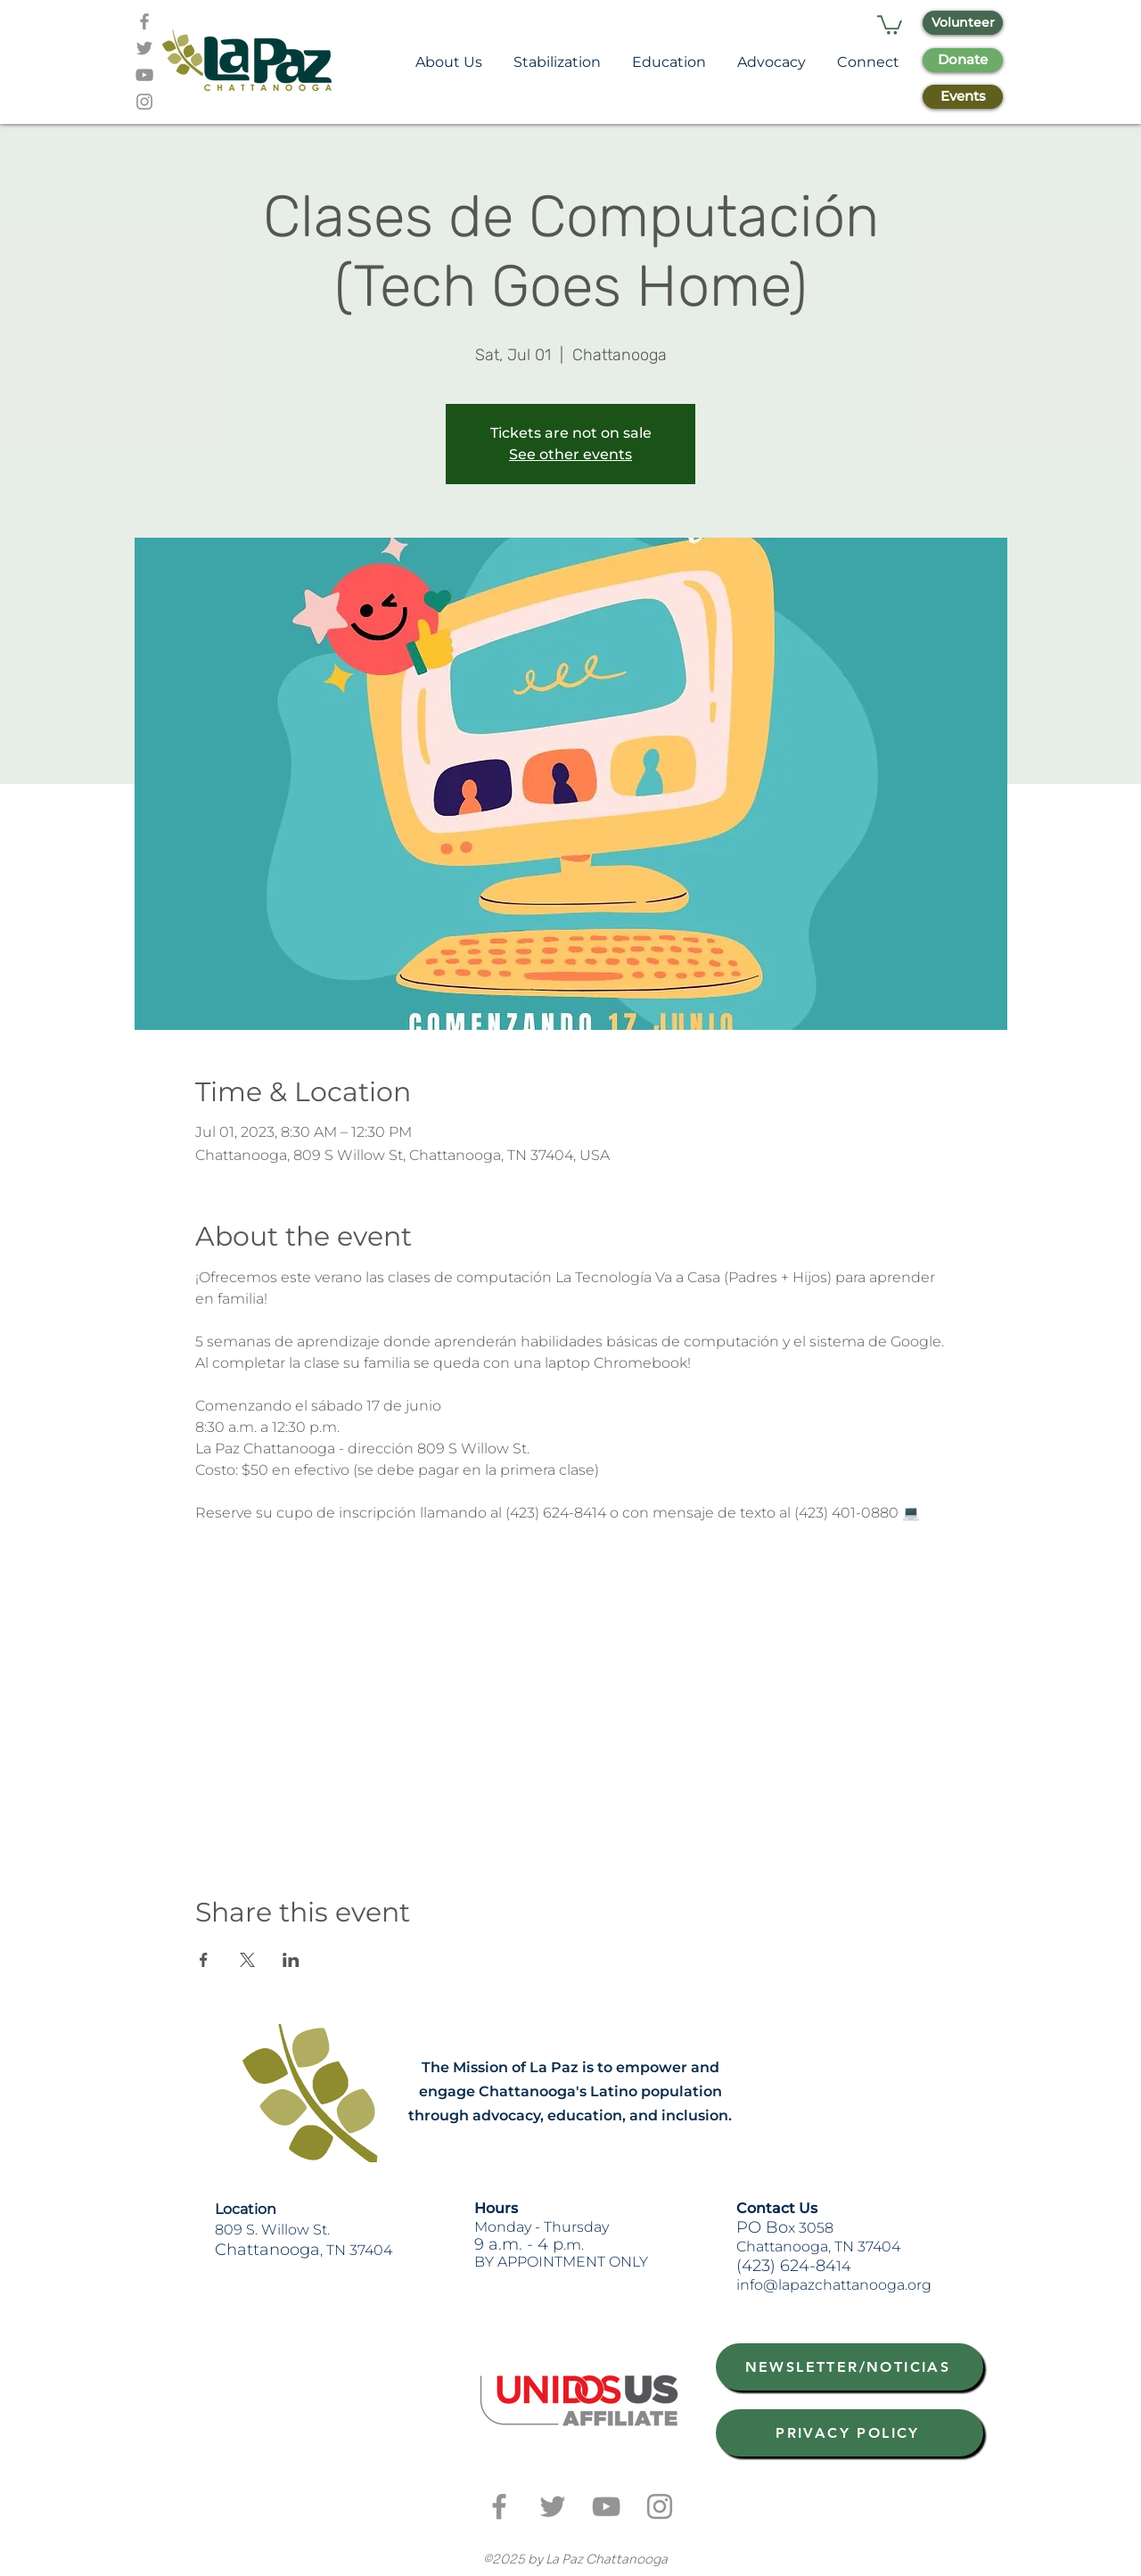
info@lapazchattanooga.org (834, 2284)
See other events (570, 454)
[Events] (963, 97)
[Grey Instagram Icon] (144, 101)
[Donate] (963, 60)
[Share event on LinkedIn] (291, 1960)
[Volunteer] (963, 23)
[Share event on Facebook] (203, 1960)
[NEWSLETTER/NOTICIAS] (849, 2367)
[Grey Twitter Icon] (144, 48)
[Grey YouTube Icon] (144, 75)
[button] (889, 24)
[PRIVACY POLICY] (849, 2433)
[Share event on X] (247, 1960)
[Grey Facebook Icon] (144, 21)
